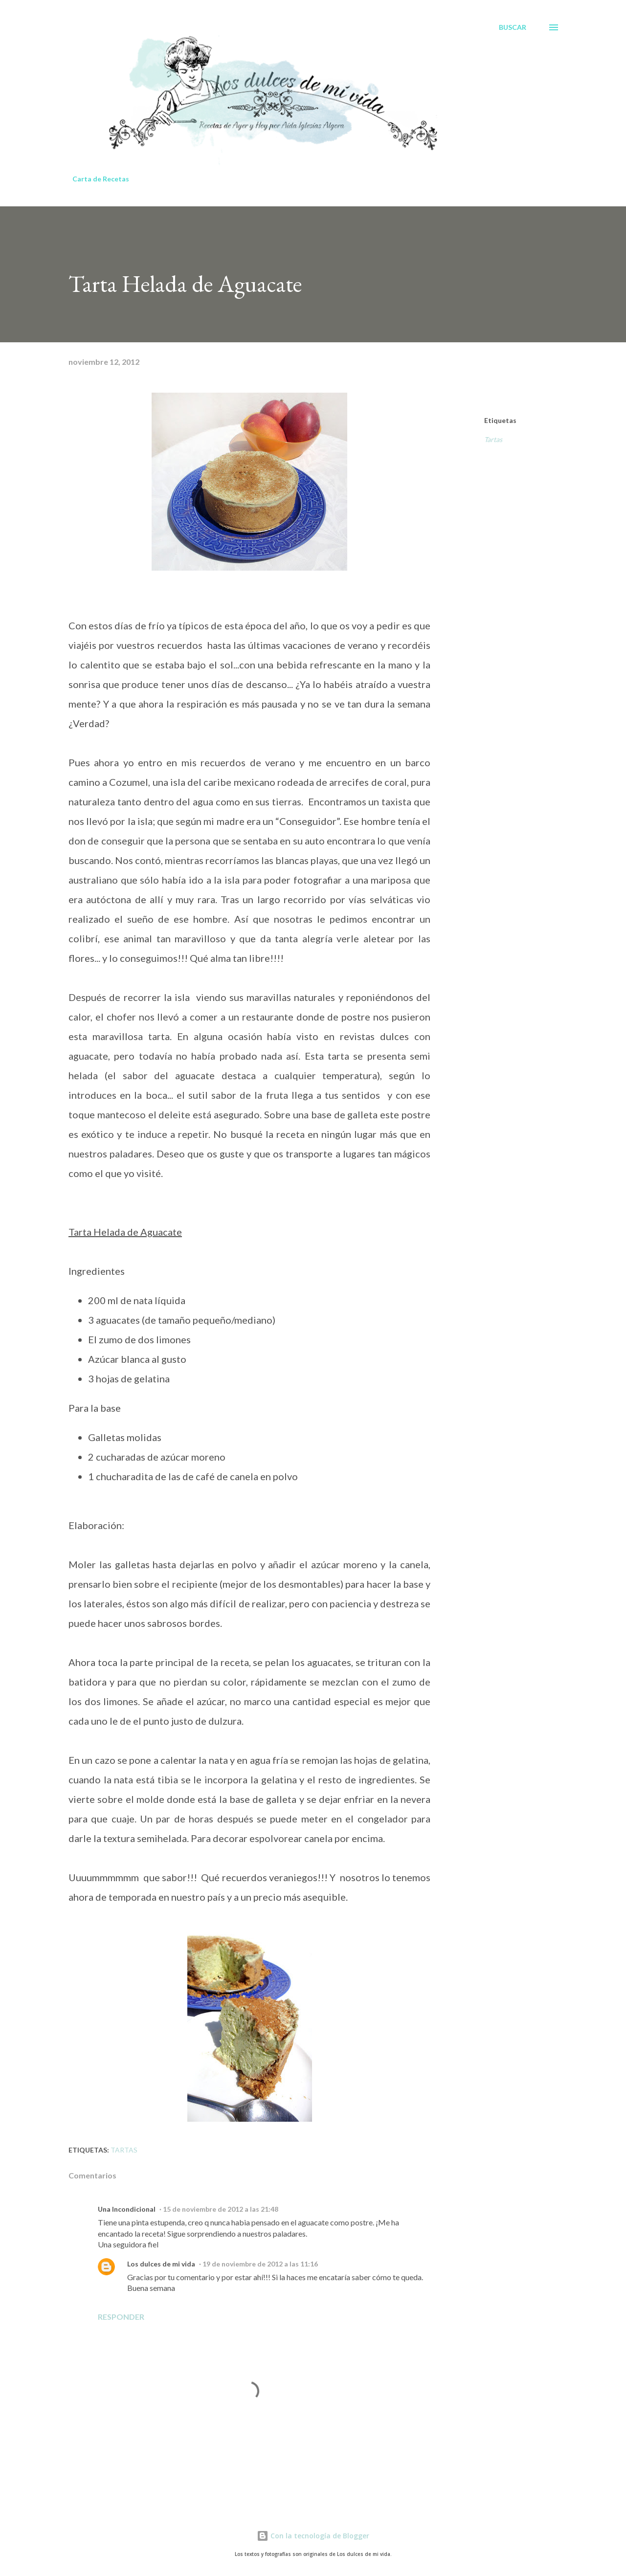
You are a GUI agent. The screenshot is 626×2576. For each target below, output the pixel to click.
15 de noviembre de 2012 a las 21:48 (220, 2209)
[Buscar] (512, 27)
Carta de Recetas (100, 179)
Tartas (493, 439)
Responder (121, 2316)
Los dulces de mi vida (161, 2264)
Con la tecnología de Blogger (313, 2535)
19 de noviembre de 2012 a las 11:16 (260, 2264)
